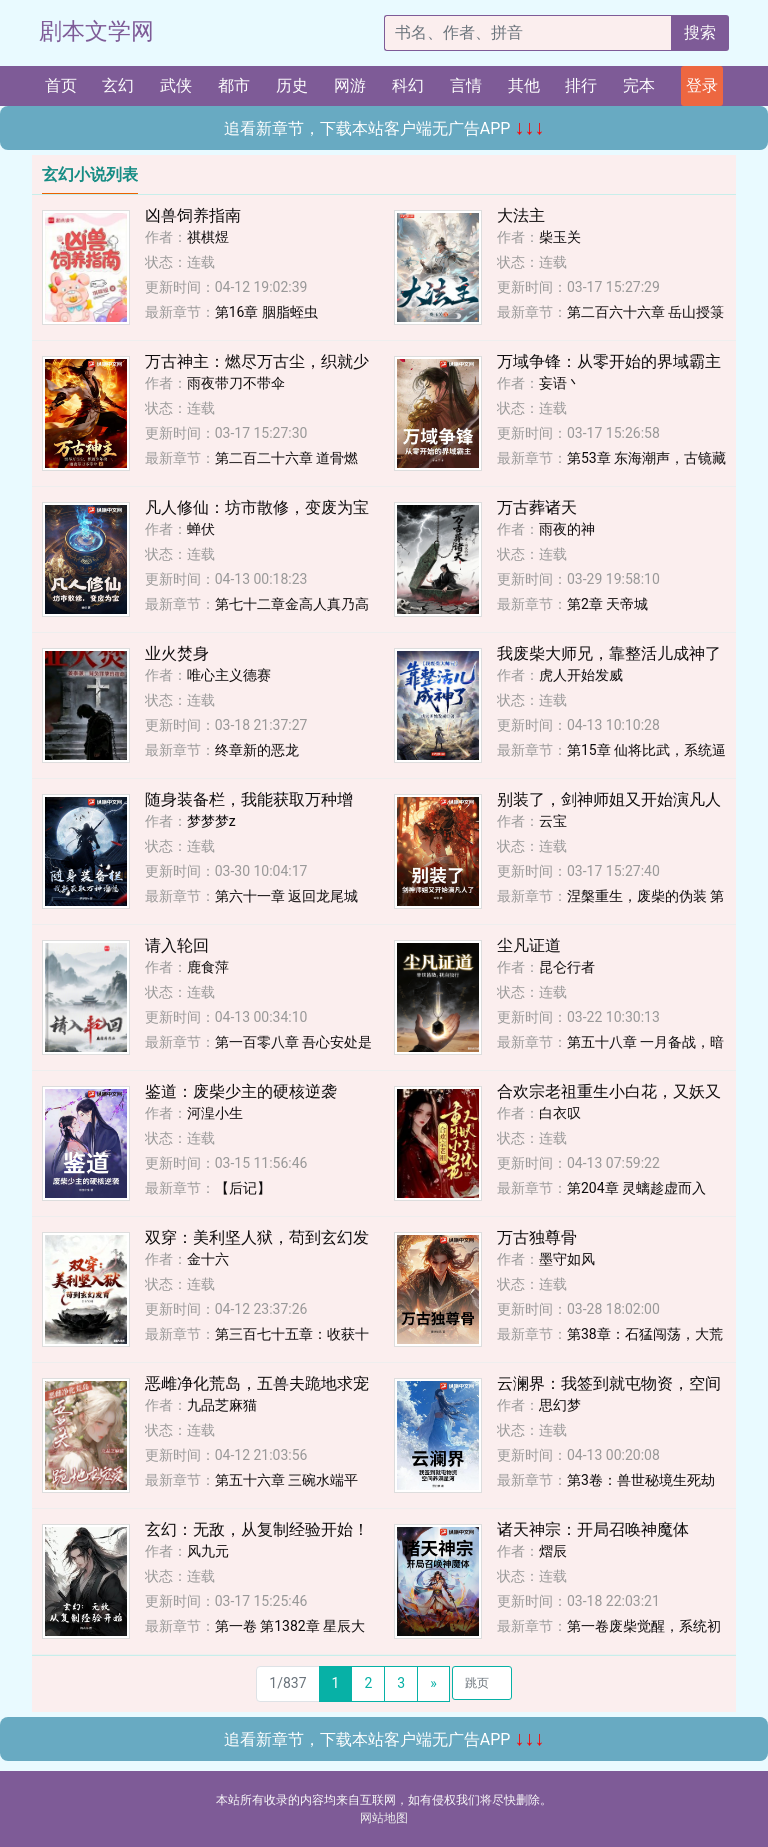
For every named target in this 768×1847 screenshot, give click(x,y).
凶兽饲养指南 (193, 215)
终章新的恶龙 (257, 750)
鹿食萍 (208, 967)
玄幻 (118, 85)
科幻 (408, 85)
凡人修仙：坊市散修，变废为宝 (257, 507)
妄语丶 (560, 383)
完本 (639, 85)
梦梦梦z (211, 821)
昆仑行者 (567, 967)
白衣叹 (560, 1113)
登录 (702, 85)
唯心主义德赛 (229, 675)
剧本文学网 (96, 31)
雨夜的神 (567, 529)
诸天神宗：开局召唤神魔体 (593, 1529)
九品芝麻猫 (222, 1405)
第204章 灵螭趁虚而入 (636, 1188)
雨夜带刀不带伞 (236, 383)
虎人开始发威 (581, 675)
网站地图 (384, 1818)
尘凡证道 (529, 945)
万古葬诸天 (537, 507)
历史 (292, 85)
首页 (61, 85)
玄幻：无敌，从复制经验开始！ (257, 1529)
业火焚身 (177, 653)
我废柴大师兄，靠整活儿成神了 (609, 653)
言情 (466, 85)
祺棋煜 (208, 237)
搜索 (700, 32)
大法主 (521, 215)
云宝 (553, 821)
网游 (350, 85)
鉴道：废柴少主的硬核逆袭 (241, 1091)
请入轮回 (177, 945)
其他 (524, 85)
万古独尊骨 (537, 1237)
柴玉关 (560, 237)
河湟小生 (215, 1113)
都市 (234, 85)
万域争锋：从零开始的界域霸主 (609, 361)
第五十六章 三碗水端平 (286, 1480)
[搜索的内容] (528, 33)
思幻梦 (560, 1405)
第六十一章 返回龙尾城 (286, 896)
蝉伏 (201, 529)
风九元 (208, 1551)
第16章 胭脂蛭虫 (266, 312)
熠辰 (553, 1551)
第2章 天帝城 (607, 604)
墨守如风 (567, 1259)
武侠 (176, 85)
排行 (581, 85)
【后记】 (243, 1188)
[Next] (433, 1684)
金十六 (208, 1259)
